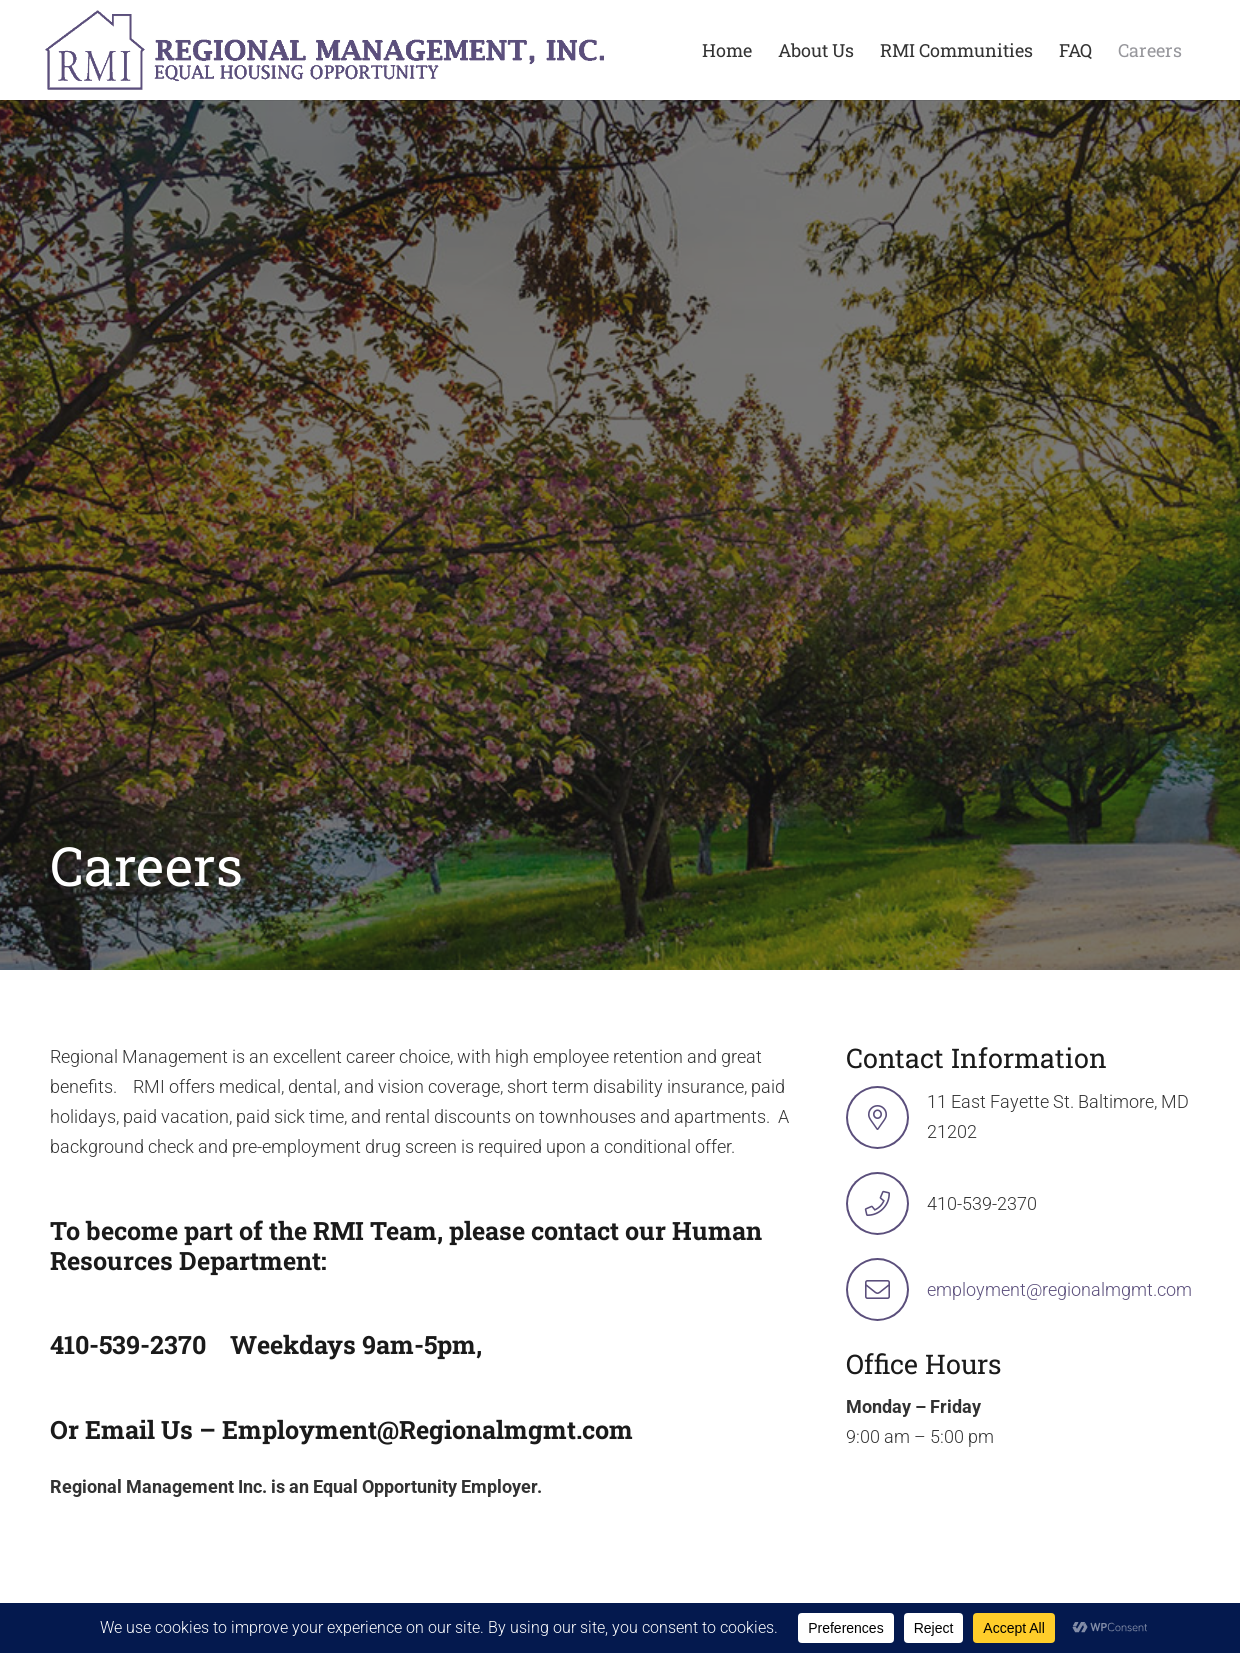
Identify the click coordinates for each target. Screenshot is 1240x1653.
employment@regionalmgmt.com (1059, 1289)
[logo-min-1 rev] (324, 50)
